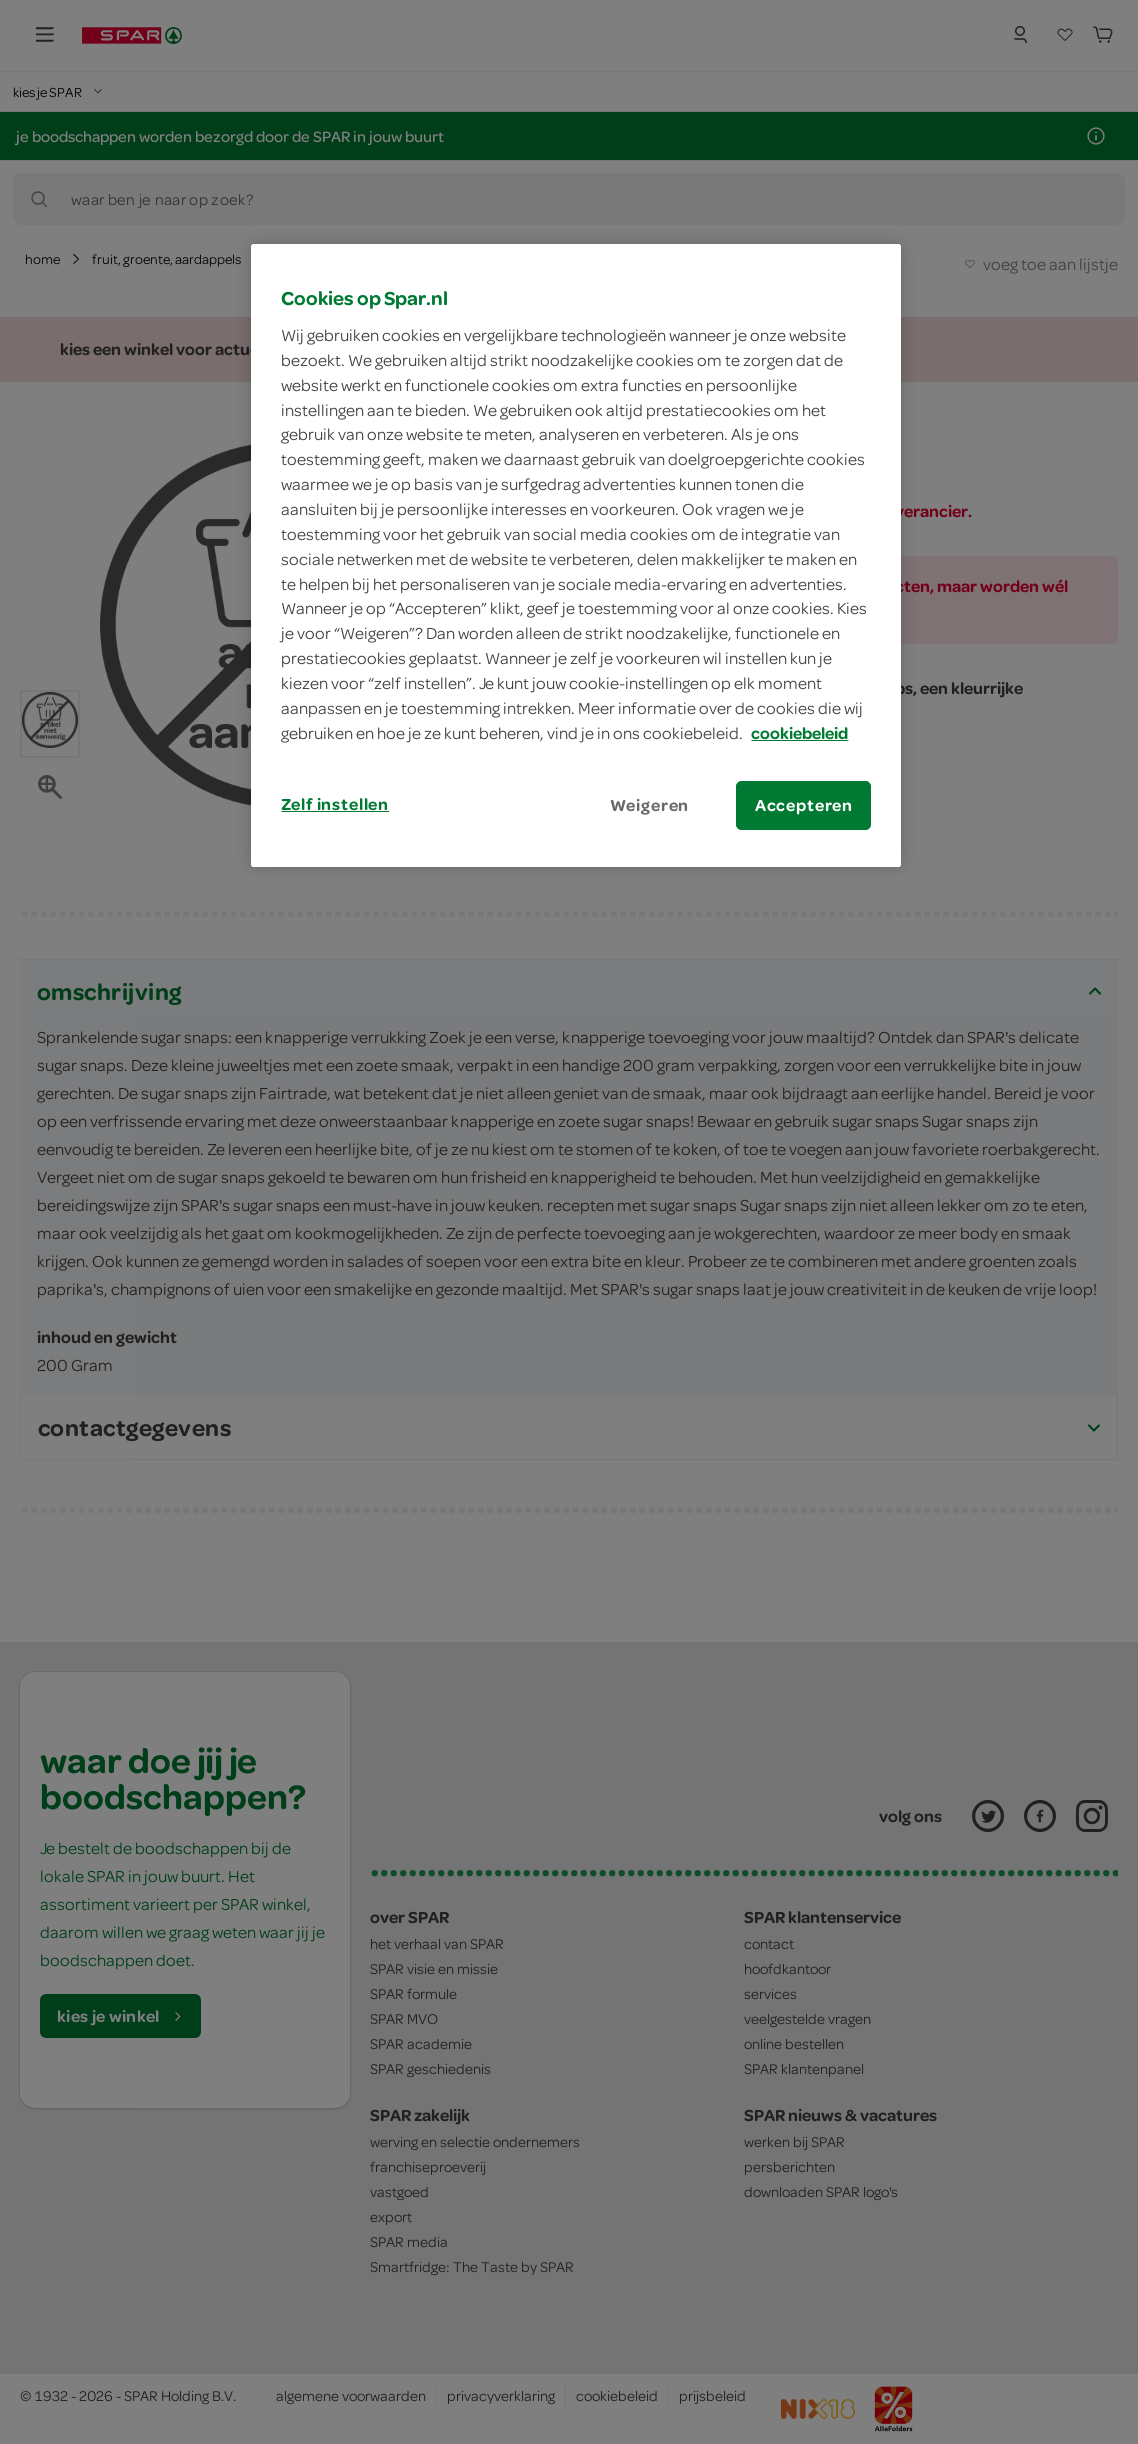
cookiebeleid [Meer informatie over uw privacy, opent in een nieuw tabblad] (799, 733)
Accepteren (804, 805)
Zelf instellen (335, 804)
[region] (576, 555)
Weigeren (650, 805)
